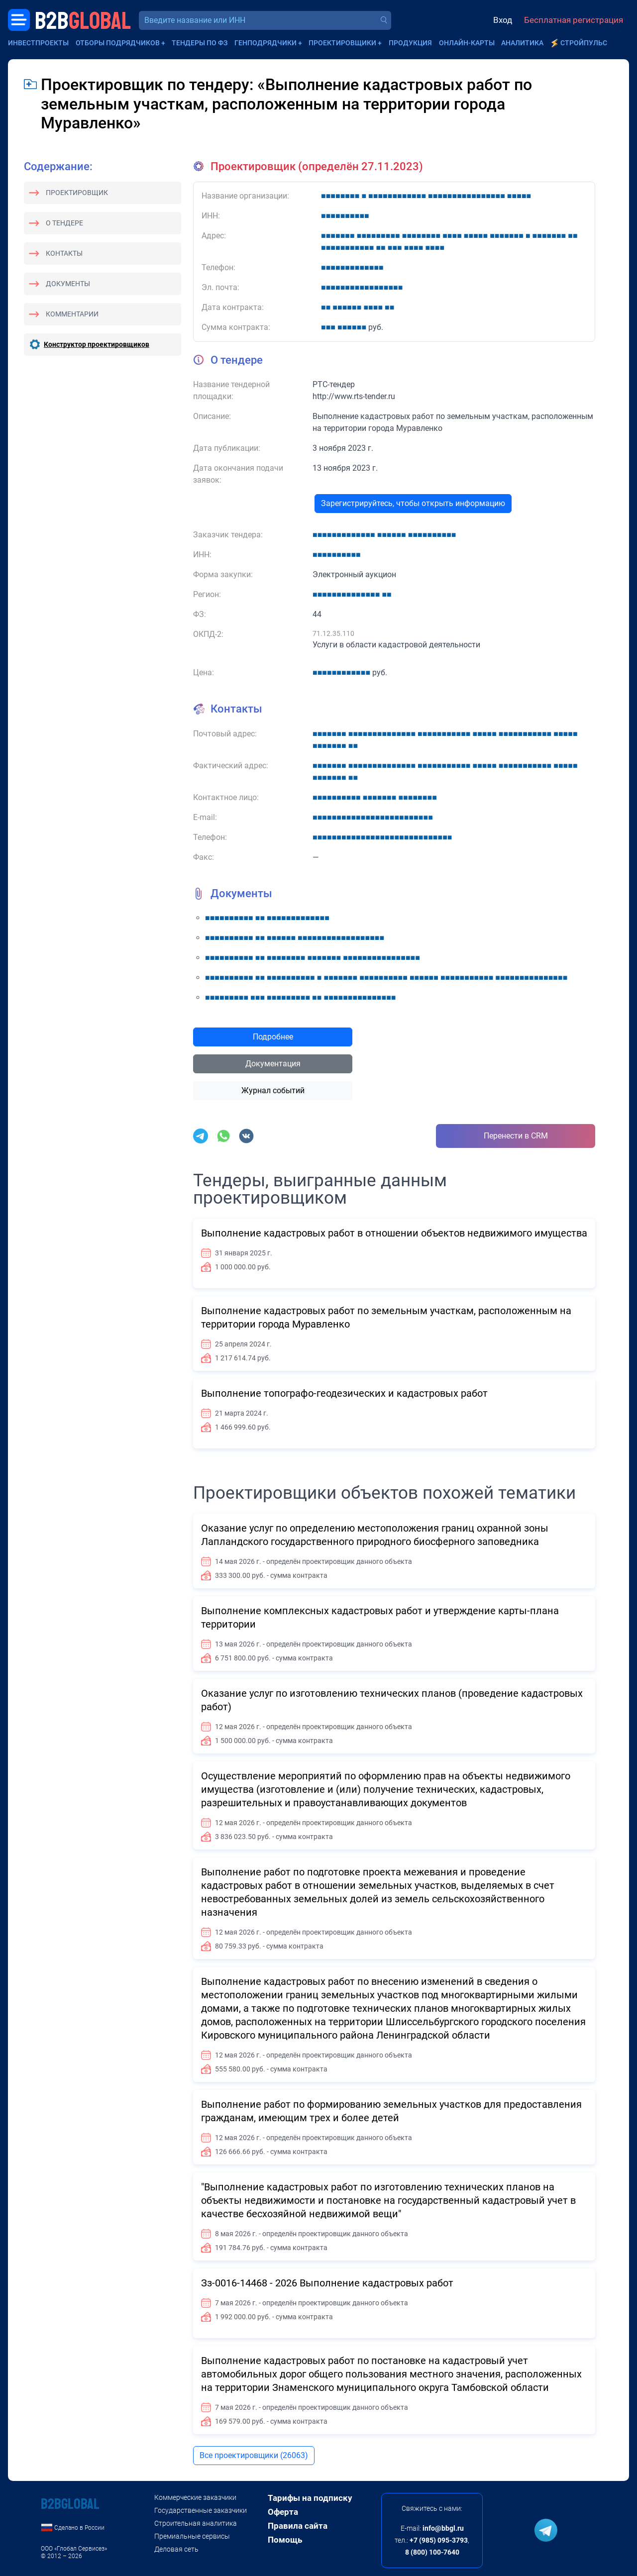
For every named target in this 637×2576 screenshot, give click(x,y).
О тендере (64, 223)
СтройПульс (583, 43)
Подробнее (273, 1036)
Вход (502, 20)
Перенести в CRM (516, 1135)
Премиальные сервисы (192, 2536)
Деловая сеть (176, 2549)
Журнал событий (273, 1090)
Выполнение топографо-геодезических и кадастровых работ (344, 1393)
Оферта (283, 2512)
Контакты (64, 253)
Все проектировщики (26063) (254, 2455)
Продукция (410, 43)
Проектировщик (77, 193)
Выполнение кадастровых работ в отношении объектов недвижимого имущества (394, 1233)
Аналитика (522, 43)
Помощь (285, 2540)
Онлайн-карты (467, 43)
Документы (68, 284)
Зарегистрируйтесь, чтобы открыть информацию (413, 503)
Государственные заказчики (200, 2510)
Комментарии (72, 314)
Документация (273, 1063)
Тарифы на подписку (310, 2498)
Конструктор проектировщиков (96, 344)
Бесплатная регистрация (573, 20)
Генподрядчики (265, 43)
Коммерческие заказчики (195, 2497)
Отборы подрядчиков (118, 43)
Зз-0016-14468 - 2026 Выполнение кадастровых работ (327, 2283)
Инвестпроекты (38, 43)
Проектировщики (342, 43)
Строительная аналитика (195, 2523)
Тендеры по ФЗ (199, 43)
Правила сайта (297, 2526)
